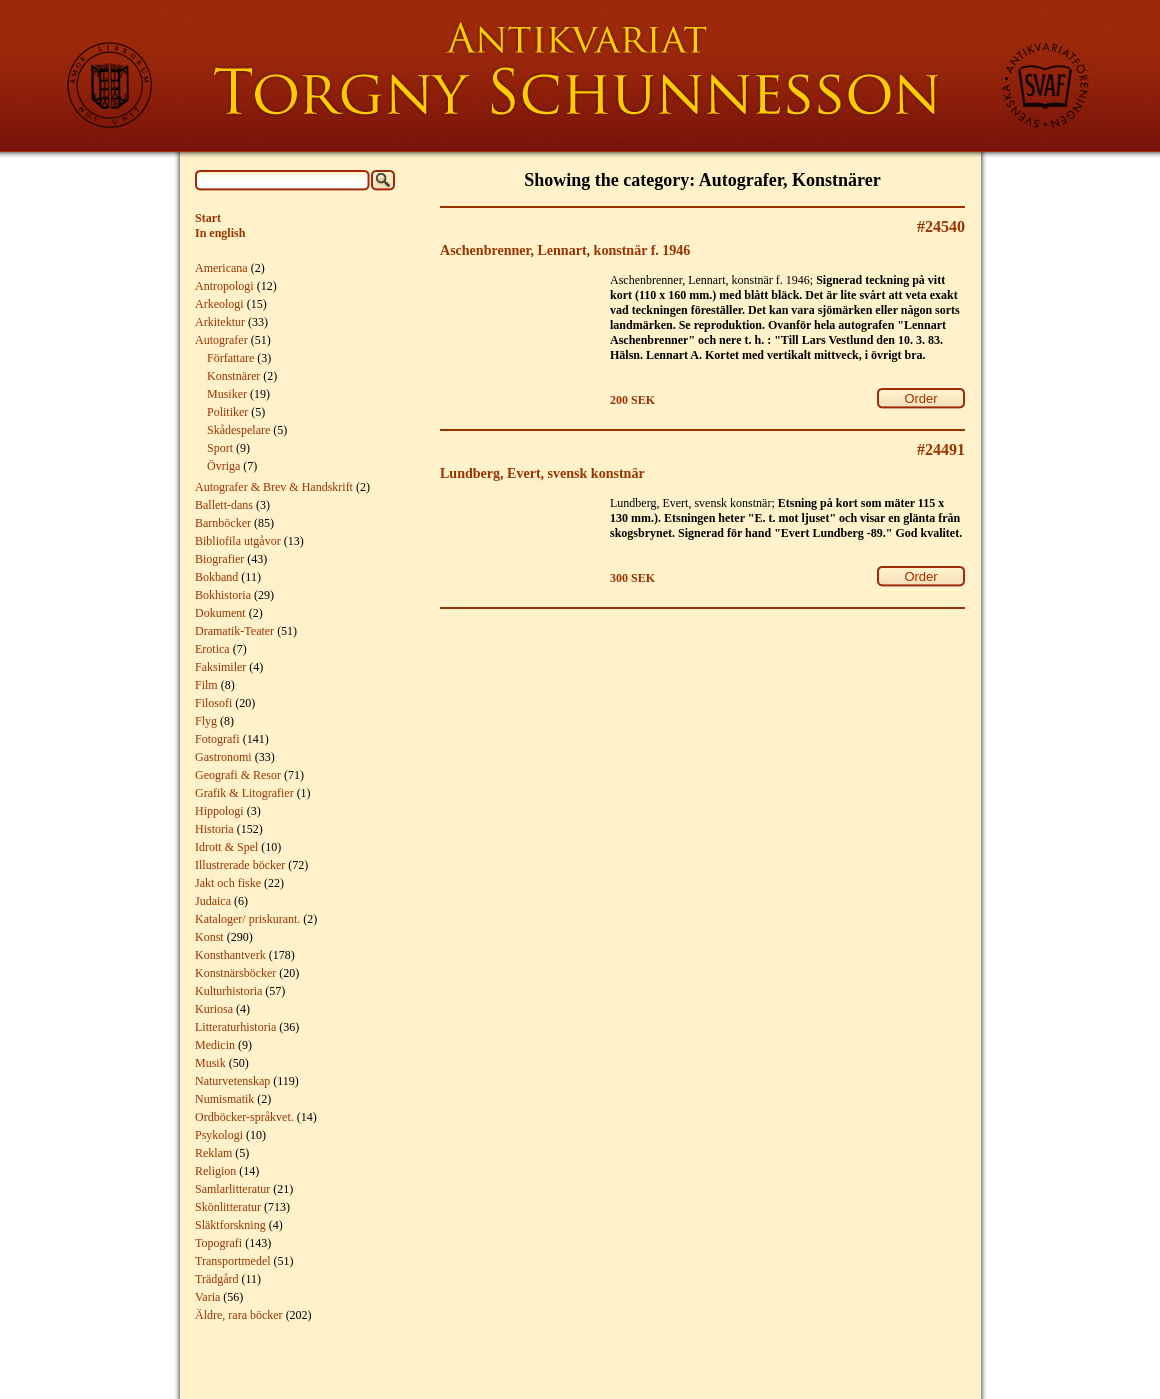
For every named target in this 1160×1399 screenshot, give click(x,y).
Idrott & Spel (226, 847)
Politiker (227, 412)
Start (208, 218)
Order (920, 398)
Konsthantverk (230, 955)
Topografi (218, 1243)
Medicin (215, 1045)
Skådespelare (238, 430)
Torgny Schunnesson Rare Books (580, 76)
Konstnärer (233, 376)
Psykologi (219, 1135)
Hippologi (219, 811)
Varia (207, 1297)
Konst (209, 937)
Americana (221, 268)
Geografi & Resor (238, 775)
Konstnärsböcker (235, 973)
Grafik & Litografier (244, 793)
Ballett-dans (224, 505)
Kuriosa (214, 1009)
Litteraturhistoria (235, 1027)
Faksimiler (220, 667)
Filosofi (213, 703)
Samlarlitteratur (232, 1189)
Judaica (213, 901)
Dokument (220, 613)
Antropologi (224, 286)
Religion (215, 1171)
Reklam (213, 1153)
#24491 (941, 449)
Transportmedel (233, 1261)
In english (220, 233)
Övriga (223, 466)
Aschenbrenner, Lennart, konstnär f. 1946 (565, 250)
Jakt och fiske (228, 883)
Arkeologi (219, 304)
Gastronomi (223, 757)
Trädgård (217, 1279)
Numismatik (224, 1099)
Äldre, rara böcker (239, 1315)
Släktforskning (230, 1225)
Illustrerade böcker (240, 865)
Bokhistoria (223, 595)
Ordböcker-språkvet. (244, 1117)
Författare (230, 358)
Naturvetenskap (232, 1081)
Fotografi (217, 739)
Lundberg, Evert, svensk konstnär (542, 473)
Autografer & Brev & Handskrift (274, 487)
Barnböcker (223, 523)
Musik (210, 1063)
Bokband (216, 577)
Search (383, 180)
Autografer (221, 340)
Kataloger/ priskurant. (247, 919)
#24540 (941, 226)
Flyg (206, 721)
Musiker (227, 394)
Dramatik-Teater (234, 631)
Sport (220, 448)
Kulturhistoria (228, 991)
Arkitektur (220, 322)
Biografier (219, 559)
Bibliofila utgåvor (238, 541)
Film (206, 685)
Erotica (212, 649)
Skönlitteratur (228, 1207)
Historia (214, 829)
